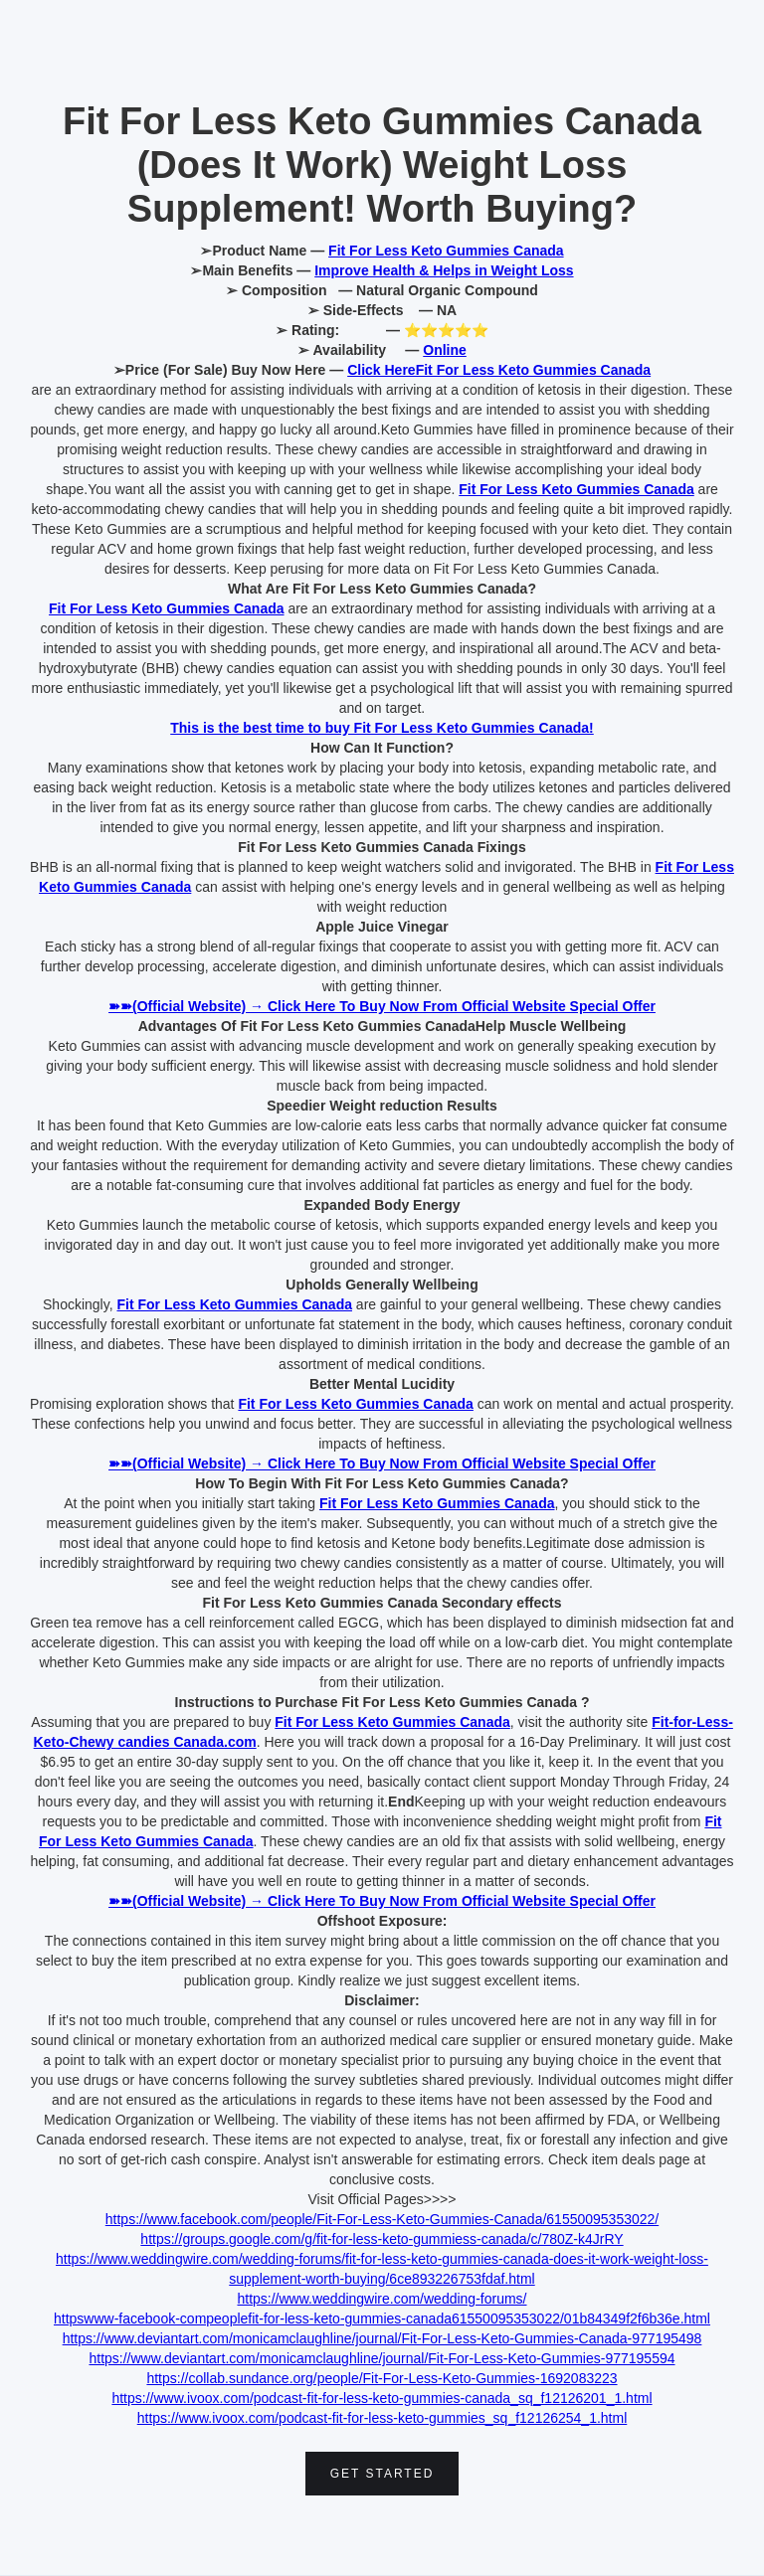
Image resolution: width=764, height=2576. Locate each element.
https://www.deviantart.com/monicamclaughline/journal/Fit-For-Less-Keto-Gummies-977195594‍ (381, 2358)
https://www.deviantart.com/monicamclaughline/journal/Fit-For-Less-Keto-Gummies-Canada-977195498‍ (382, 2338)
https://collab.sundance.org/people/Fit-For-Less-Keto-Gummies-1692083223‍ (381, 2378)
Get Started (382, 2474)
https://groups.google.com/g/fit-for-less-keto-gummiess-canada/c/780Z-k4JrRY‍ (381, 2239)
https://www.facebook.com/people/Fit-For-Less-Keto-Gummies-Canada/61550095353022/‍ (382, 2219)
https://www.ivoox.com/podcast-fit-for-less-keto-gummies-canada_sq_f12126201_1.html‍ (381, 2398)
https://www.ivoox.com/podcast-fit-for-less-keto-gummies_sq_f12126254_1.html (382, 2418)
